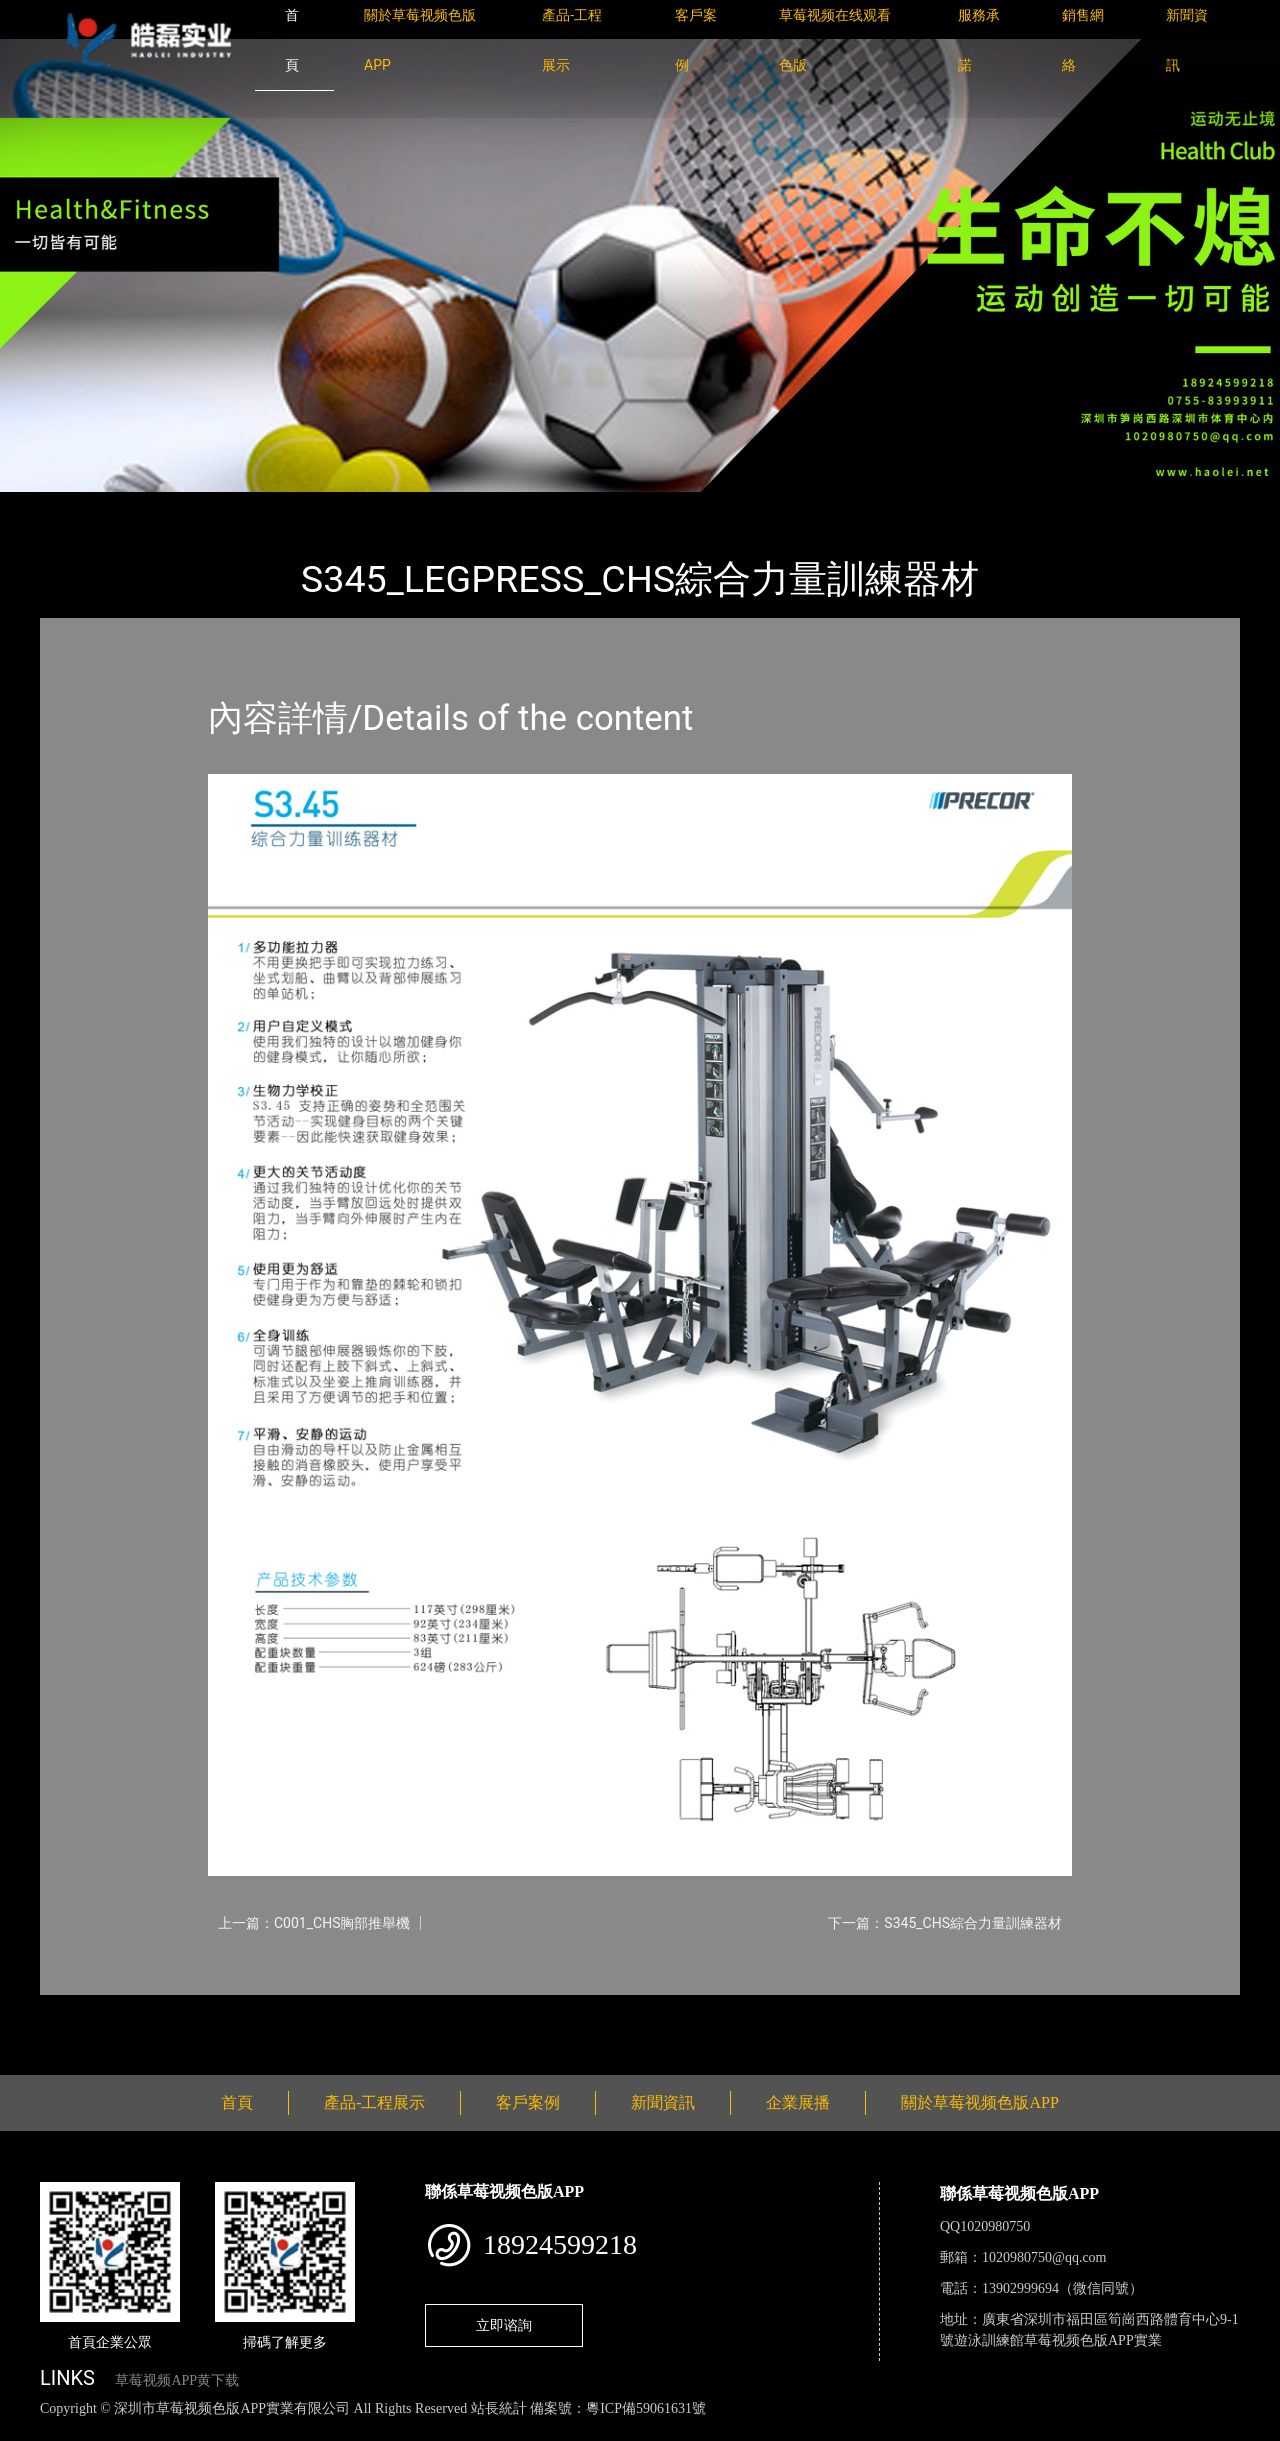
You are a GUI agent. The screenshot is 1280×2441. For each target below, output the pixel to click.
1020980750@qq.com (1044, 2257)
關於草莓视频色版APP (979, 2102)
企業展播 (798, 2102)
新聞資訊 (663, 2102)
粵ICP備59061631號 (646, 2408)
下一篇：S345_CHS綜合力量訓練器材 (945, 1923)
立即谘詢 (504, 2325)
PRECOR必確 (272, 505)
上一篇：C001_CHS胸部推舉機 (314, 1923)
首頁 (75, 505)
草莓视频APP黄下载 (177, 2380)
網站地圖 (30, 2430)
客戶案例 (528, 2102)
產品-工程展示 (160, 505)
